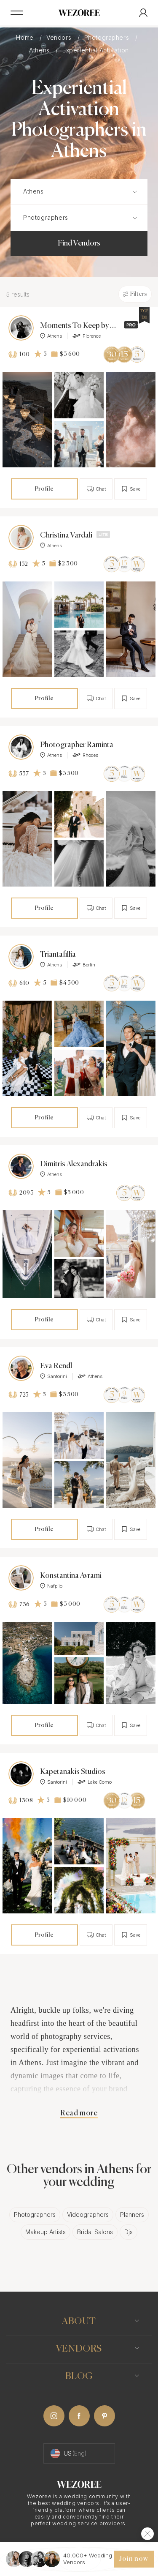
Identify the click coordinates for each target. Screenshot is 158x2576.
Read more (78, 2113)
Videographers (88, 2214)
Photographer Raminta (76, 745)
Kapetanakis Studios (72, 1772)
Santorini (53, 1376)
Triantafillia (58, 954)
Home (25, 37)
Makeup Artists (45, 2231)
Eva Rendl (56, 1366)
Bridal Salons (95, 2231)
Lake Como (95, 1782)
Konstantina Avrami (71, 1576)
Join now (133, 2559)
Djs (128, 2231)
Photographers (107, 37)
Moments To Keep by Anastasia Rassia (80, 326)
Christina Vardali (66, 535)
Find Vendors (79, 243)
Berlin (83, 965)
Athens (40, 50)
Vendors (59, 37)
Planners (132, 2214)
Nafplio (51, 1586)
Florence (86, 336)
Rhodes (85, 755)
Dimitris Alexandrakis (73, 1164)
